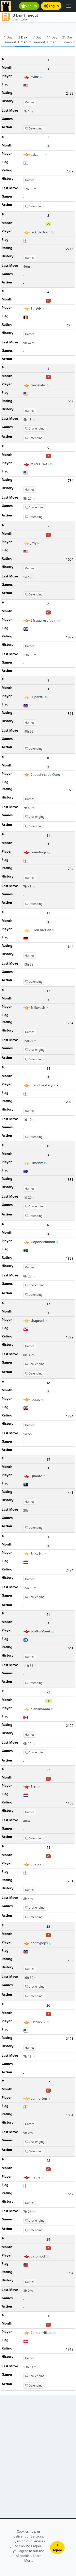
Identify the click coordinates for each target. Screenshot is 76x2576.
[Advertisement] (38, 28)
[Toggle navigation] (68, 6)
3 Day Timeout (24, 39)
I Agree (57, 2547)
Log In (51, 6)
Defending (34, 128)
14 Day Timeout (53, 39)
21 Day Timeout (68, 39)
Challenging (35, 428)
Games (29, 102)
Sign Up (29, 6)
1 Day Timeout (9, 39)
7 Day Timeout (38, 39)
